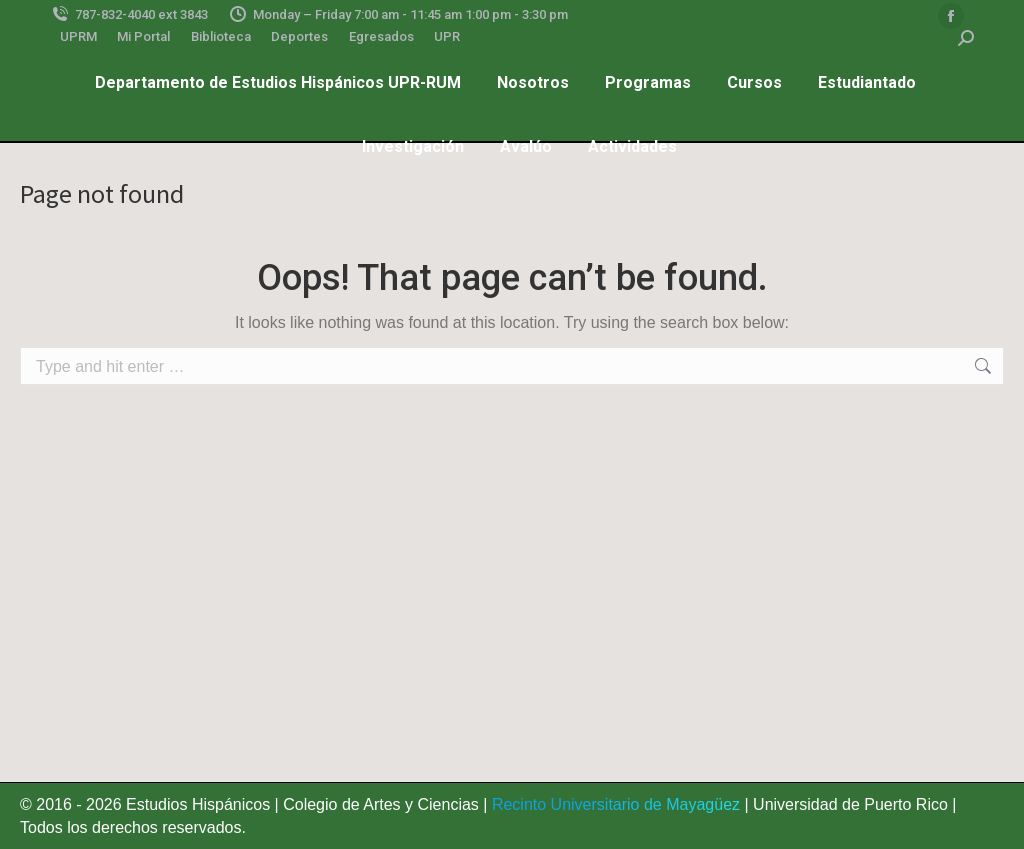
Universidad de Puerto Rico (850, 804)
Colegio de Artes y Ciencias (381, 804)
